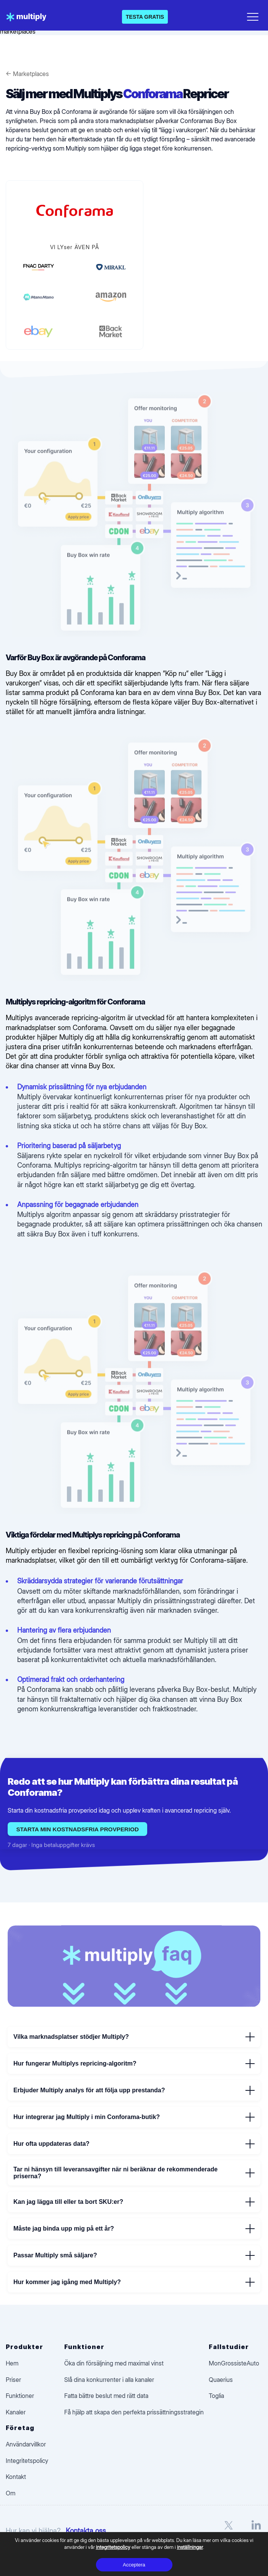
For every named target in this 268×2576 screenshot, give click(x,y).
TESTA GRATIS (145, 17)
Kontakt (16, 2476)
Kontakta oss (86, 2530)
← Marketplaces (27, 74)
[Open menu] (253, 15)
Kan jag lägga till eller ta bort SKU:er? (134, 2202)
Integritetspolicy (27, 2460)
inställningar (190, 2547)
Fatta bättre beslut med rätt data (106, 2395)
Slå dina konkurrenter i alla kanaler (109, 2379)
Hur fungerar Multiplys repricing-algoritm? (134, 2063)
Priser (13, 2379)
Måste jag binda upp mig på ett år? (134, 2228)
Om (10, 2493)
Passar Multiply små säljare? (134, 2255)
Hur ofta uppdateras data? (134, 2143)
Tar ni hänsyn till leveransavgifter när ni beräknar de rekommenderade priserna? (134, 2172)
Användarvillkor (26, 2444)
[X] (229, 2531)
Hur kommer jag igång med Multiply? (134, 2282)
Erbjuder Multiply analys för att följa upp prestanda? (134, 2090)
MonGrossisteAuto (234, 2363)
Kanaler (16, 2412)
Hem (12, 2363)
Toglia (216, 2395)
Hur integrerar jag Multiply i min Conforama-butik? (134, 2117)
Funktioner (20, 2395)
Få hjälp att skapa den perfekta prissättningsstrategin (134, 2412)
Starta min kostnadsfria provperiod (77, 1829)
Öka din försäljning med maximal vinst (114, 2363)
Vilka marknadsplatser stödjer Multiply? (134, 2036)
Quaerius (221, 2379)
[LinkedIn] (256, 2531)
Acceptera (134, 2565)
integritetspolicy (113, 2547)
